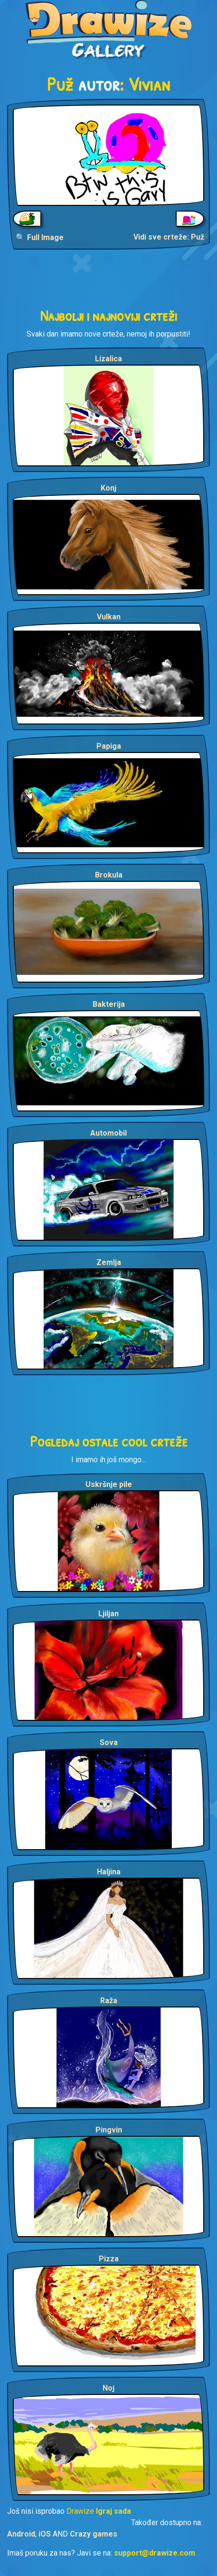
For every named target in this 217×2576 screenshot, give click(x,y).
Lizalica (108, 358)
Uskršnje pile (108, 1484)
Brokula (109, 874)
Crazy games (93, 2533)
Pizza (109, 2258)
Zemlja (108, 1262)
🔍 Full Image (40, 237)
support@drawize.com (154, 2552)
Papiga (108, 746)
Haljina (109, 1871)
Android (21, 2533)
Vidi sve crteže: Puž (168, 236)
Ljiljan (108, 1613)
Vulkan (109, 616)
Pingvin (108, 2129)
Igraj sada (113, 2511)
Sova (109, 1742)
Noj (108, 2388)
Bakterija (109, 1004)
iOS (44, 2533)
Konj (108, 487)
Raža (108, 2000)
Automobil (108, 1133)
